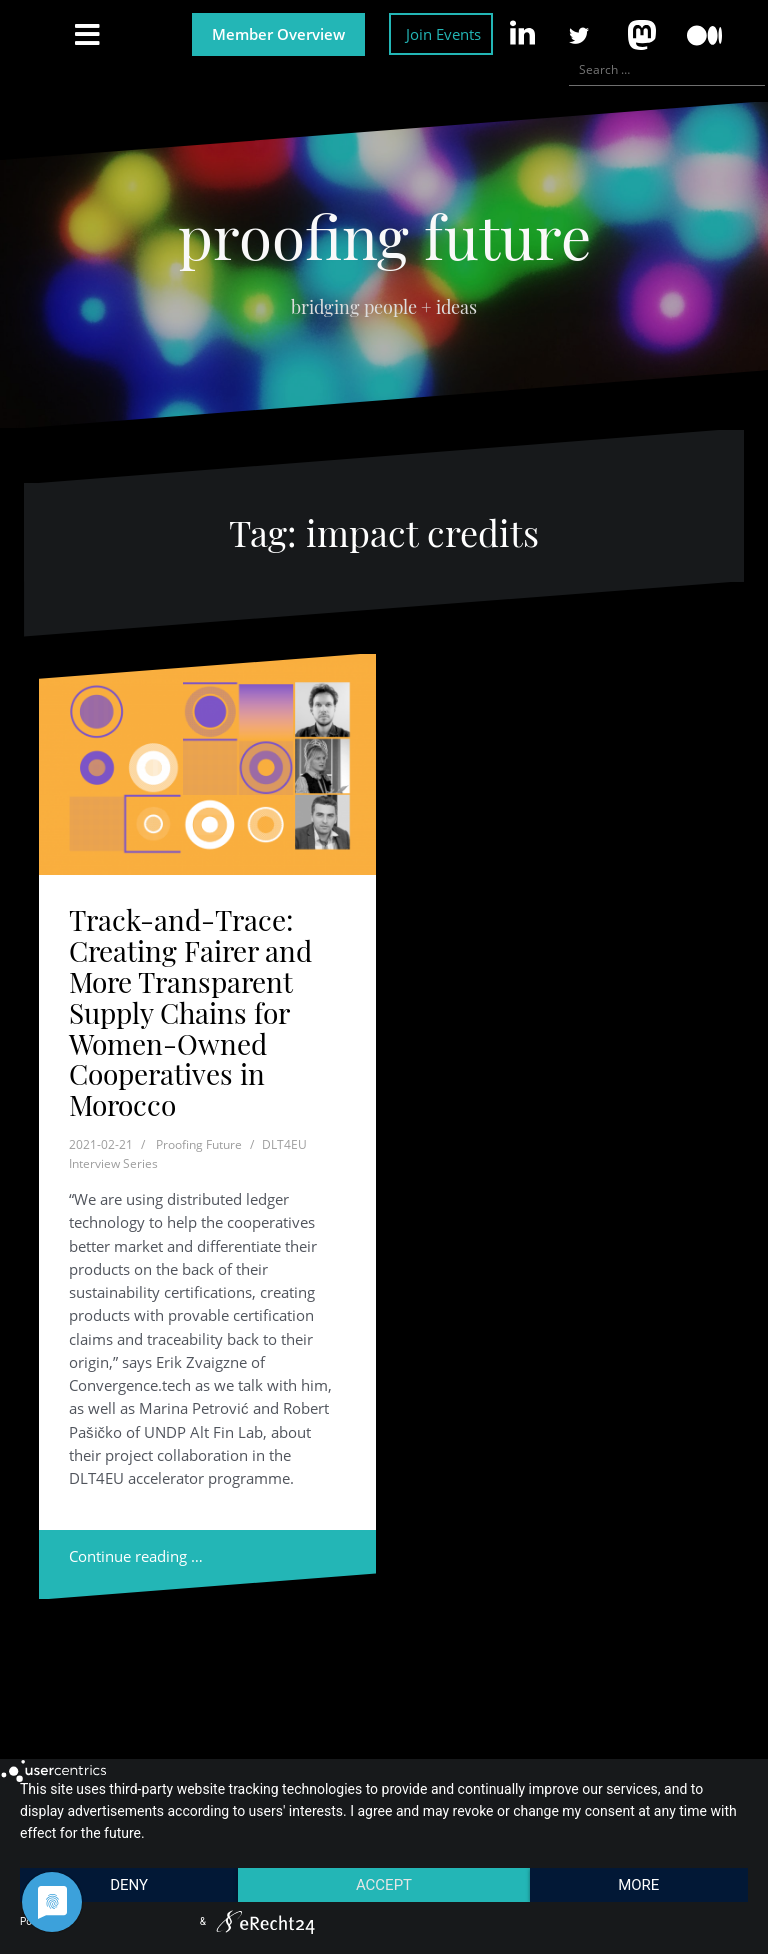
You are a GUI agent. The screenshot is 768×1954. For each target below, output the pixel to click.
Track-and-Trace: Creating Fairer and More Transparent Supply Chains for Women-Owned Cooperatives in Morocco (190, 1012)
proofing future (384, 235)
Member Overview (278, 34)
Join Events (443, 34)
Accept (384, 1885)
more (638, 1885)
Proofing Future (199, 1144)
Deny (129, 1885)
